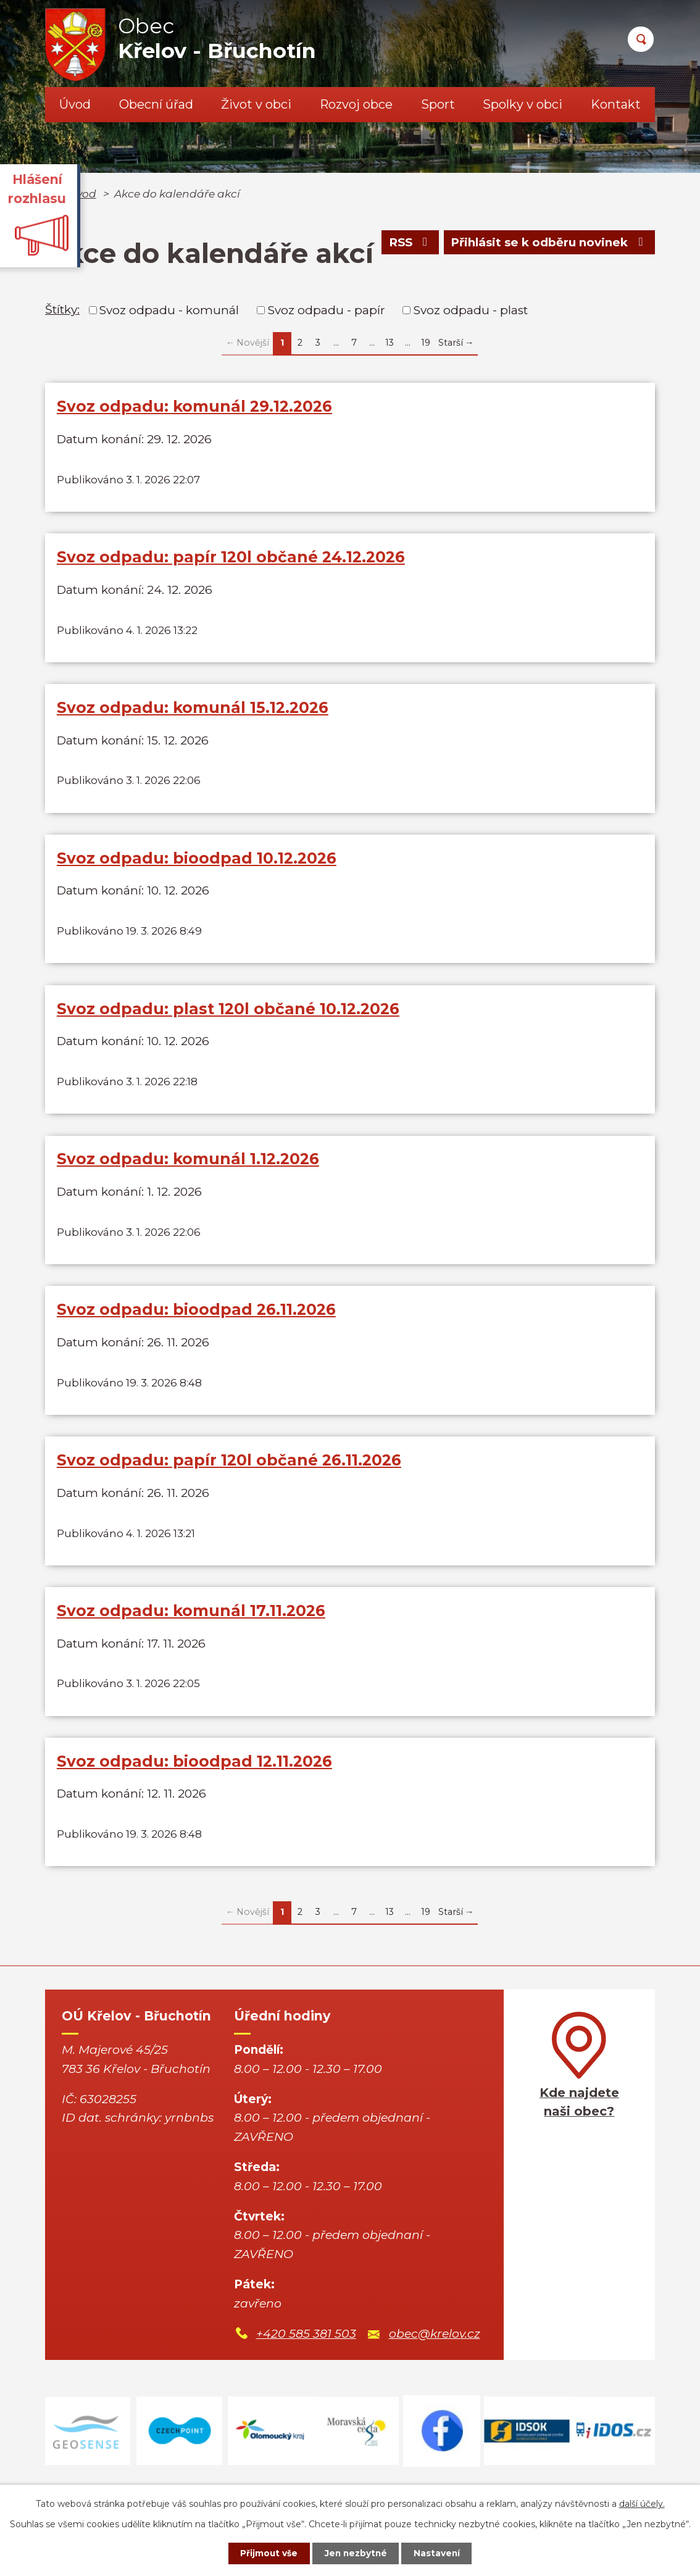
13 (389, 342)
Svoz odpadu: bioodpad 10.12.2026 (196, 865)
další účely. (642, 2503)
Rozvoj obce (356, 104)
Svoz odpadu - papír (326, 309)
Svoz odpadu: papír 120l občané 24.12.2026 (231, 559)
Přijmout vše (266, 2553)
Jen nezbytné (355, 2553)
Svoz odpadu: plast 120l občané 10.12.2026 (228, 1017)
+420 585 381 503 (306, 2356)
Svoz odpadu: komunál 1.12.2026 (188, 1170)
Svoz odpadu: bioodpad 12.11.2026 (194, 1781)
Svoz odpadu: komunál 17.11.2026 (191, 1628)
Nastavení (440, 2553)
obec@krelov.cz (434, 2356)
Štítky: (62, 309)
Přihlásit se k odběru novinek (548, 243)
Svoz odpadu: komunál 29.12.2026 (194, 406)
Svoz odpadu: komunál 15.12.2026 (192, 711)
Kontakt (616, 104)
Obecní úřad (156, 104)
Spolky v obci (522, 104)
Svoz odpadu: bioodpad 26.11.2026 (196, 1323)
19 (425, 342)
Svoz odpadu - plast (471, 309)
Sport (438, 104)
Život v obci (256, 104)
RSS (406, 243)
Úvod (75, 104)
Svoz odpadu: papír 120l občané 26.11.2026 (229, 1476)
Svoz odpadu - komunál (169, 309)
